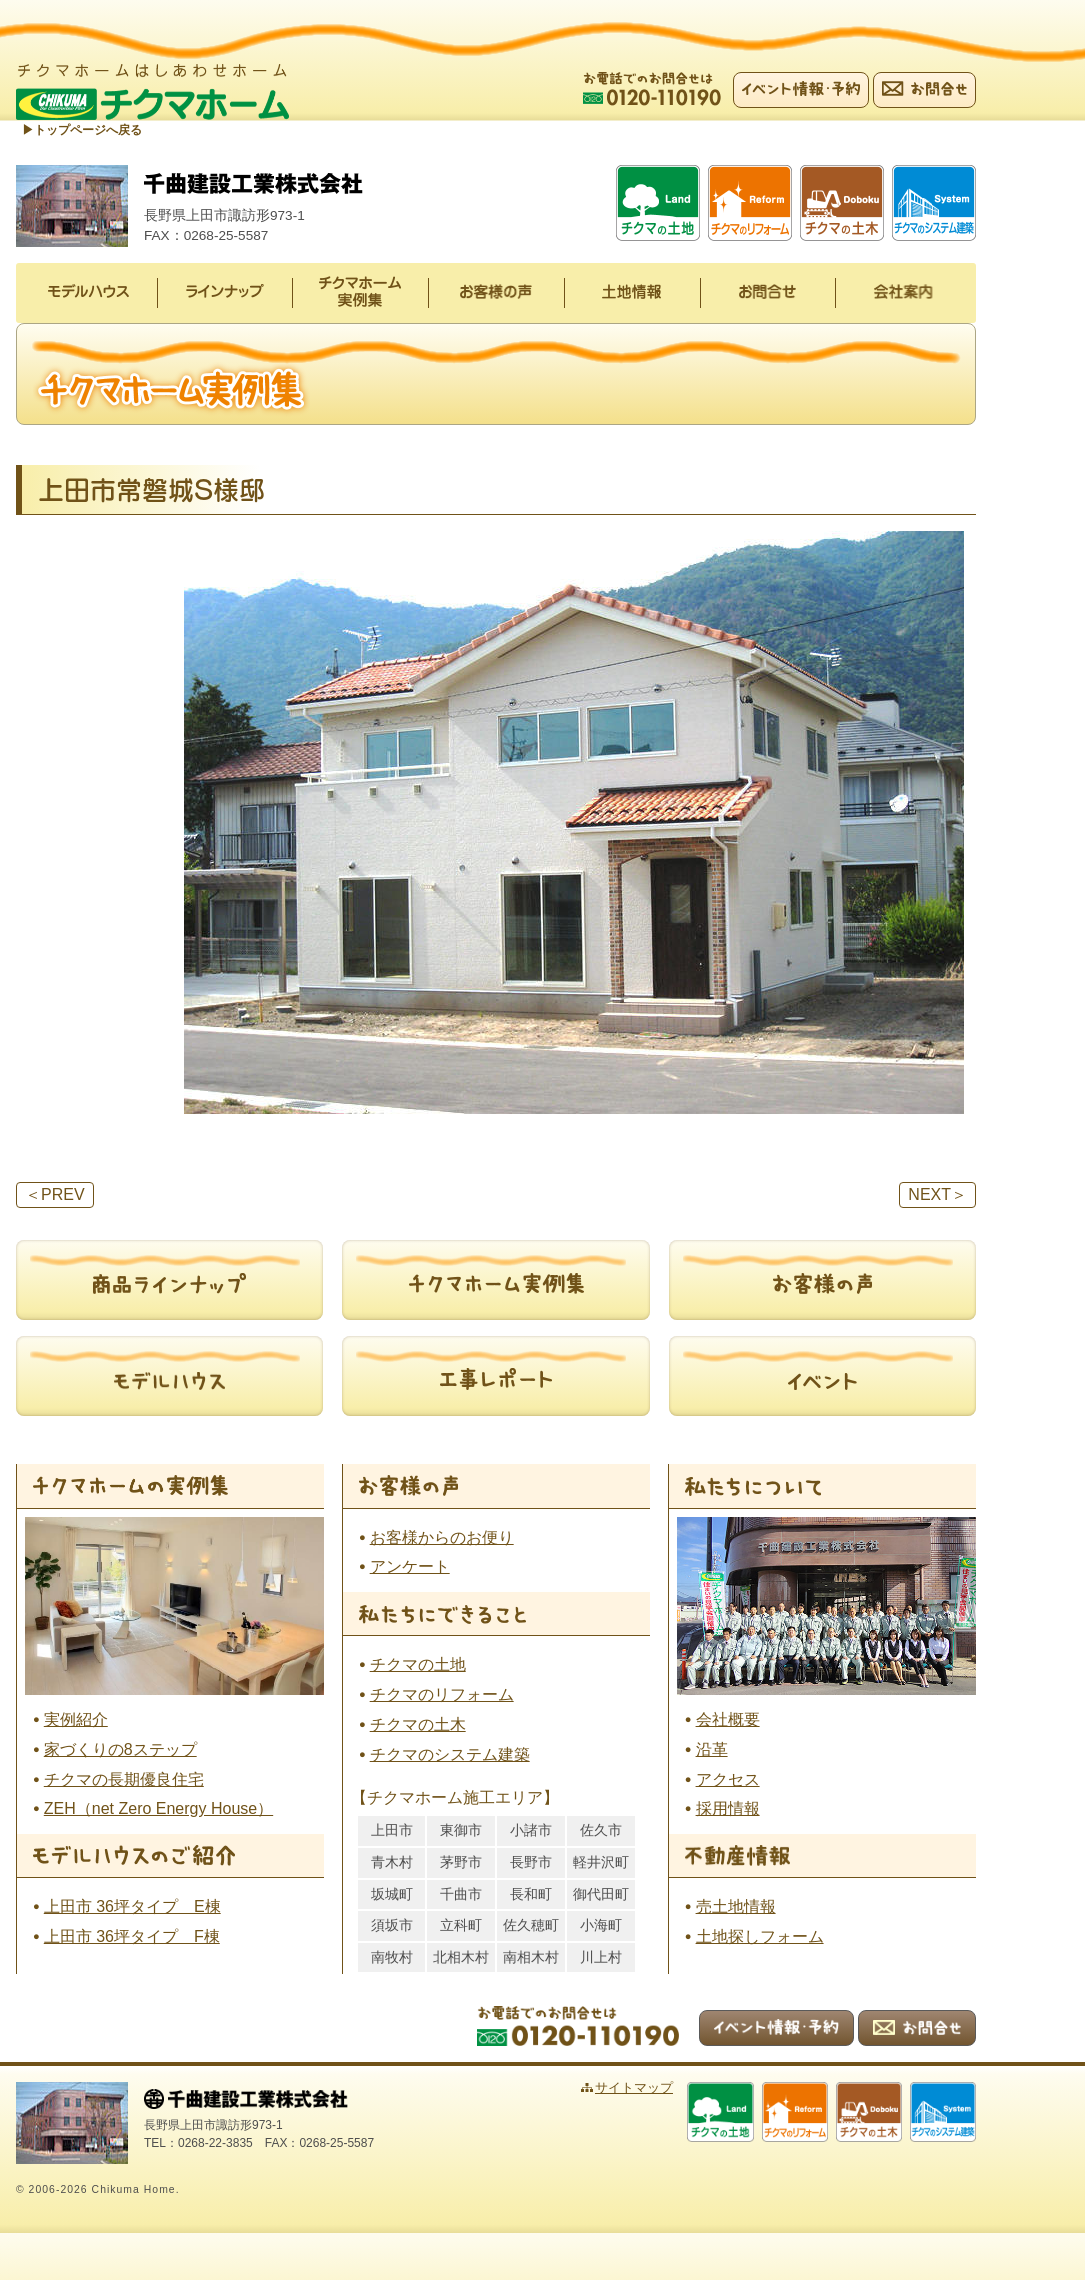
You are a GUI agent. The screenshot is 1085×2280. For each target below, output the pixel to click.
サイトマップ (667, 2088)
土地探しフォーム (760, 1937)
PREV (55, 1196)
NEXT (937, 1196)
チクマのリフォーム (442, 1695)
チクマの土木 (418, 1725)
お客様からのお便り (442, 1538)
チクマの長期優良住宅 (124, 1780)
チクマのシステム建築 (450, 1755)
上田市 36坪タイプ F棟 (132, 1937)
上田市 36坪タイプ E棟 (132, 1908)
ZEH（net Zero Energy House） (158, 1810)
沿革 (712, 1750)
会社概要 (728, 1720)
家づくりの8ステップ (120, 1750)
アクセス (728, 1780)
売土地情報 (736, 1908)
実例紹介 (76, 1720)
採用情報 (728, 1810)
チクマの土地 (418, 1666)
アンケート (410, 1568)
